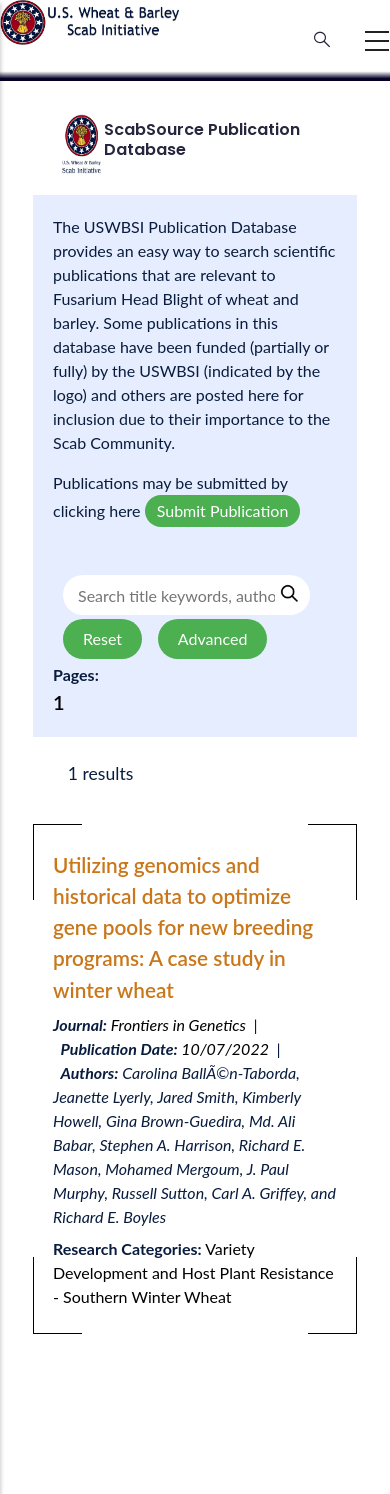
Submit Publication (223, 510)
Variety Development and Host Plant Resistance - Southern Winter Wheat (193, 1272)
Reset (102, 638)
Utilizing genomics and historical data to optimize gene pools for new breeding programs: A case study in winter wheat (183, 927)
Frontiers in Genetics (178, 1024)
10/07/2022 (225, 1048)
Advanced (212, 638)
